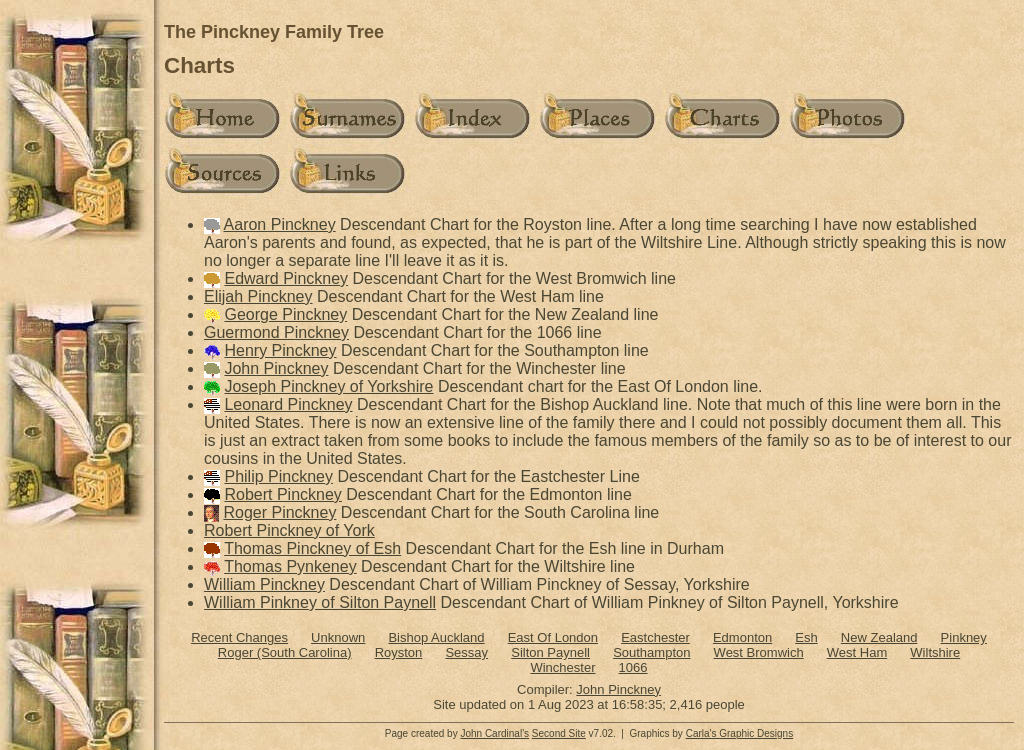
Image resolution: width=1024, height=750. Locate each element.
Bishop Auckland (436, 637)
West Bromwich (759, 652)
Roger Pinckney (279, 512)
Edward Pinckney (286, 278)
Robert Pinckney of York (289, 530)
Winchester (562, 667)
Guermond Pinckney (276, 332)
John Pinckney (276, 368)
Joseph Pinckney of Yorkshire (328, 386)
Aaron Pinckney (280, 224)
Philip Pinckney (278, 476)
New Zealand (879, 637)
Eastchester (655, 637)
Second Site (559, 733)
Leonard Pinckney (288, 404)
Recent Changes (239, 637)
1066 (633, 667)
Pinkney (964, 637)
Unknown (338, 637)
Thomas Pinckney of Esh (312, 548)
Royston (399, 652)
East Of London (553, 637)
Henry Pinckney (280, 350)
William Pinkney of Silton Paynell (320, 602)
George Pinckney (285, 314)
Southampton (651, 652)
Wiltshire (935, 652)
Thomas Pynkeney (290, 566)
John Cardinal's (494, 733)
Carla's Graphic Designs (740, 733)
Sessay (466, 652)
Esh (806, 637)
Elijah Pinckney (258, 296)
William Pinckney (264, 584)
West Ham (857, 652)
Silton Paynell (550, 652)
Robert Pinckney (282, 494)
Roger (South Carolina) (285, 652)
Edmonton (742, 637)
